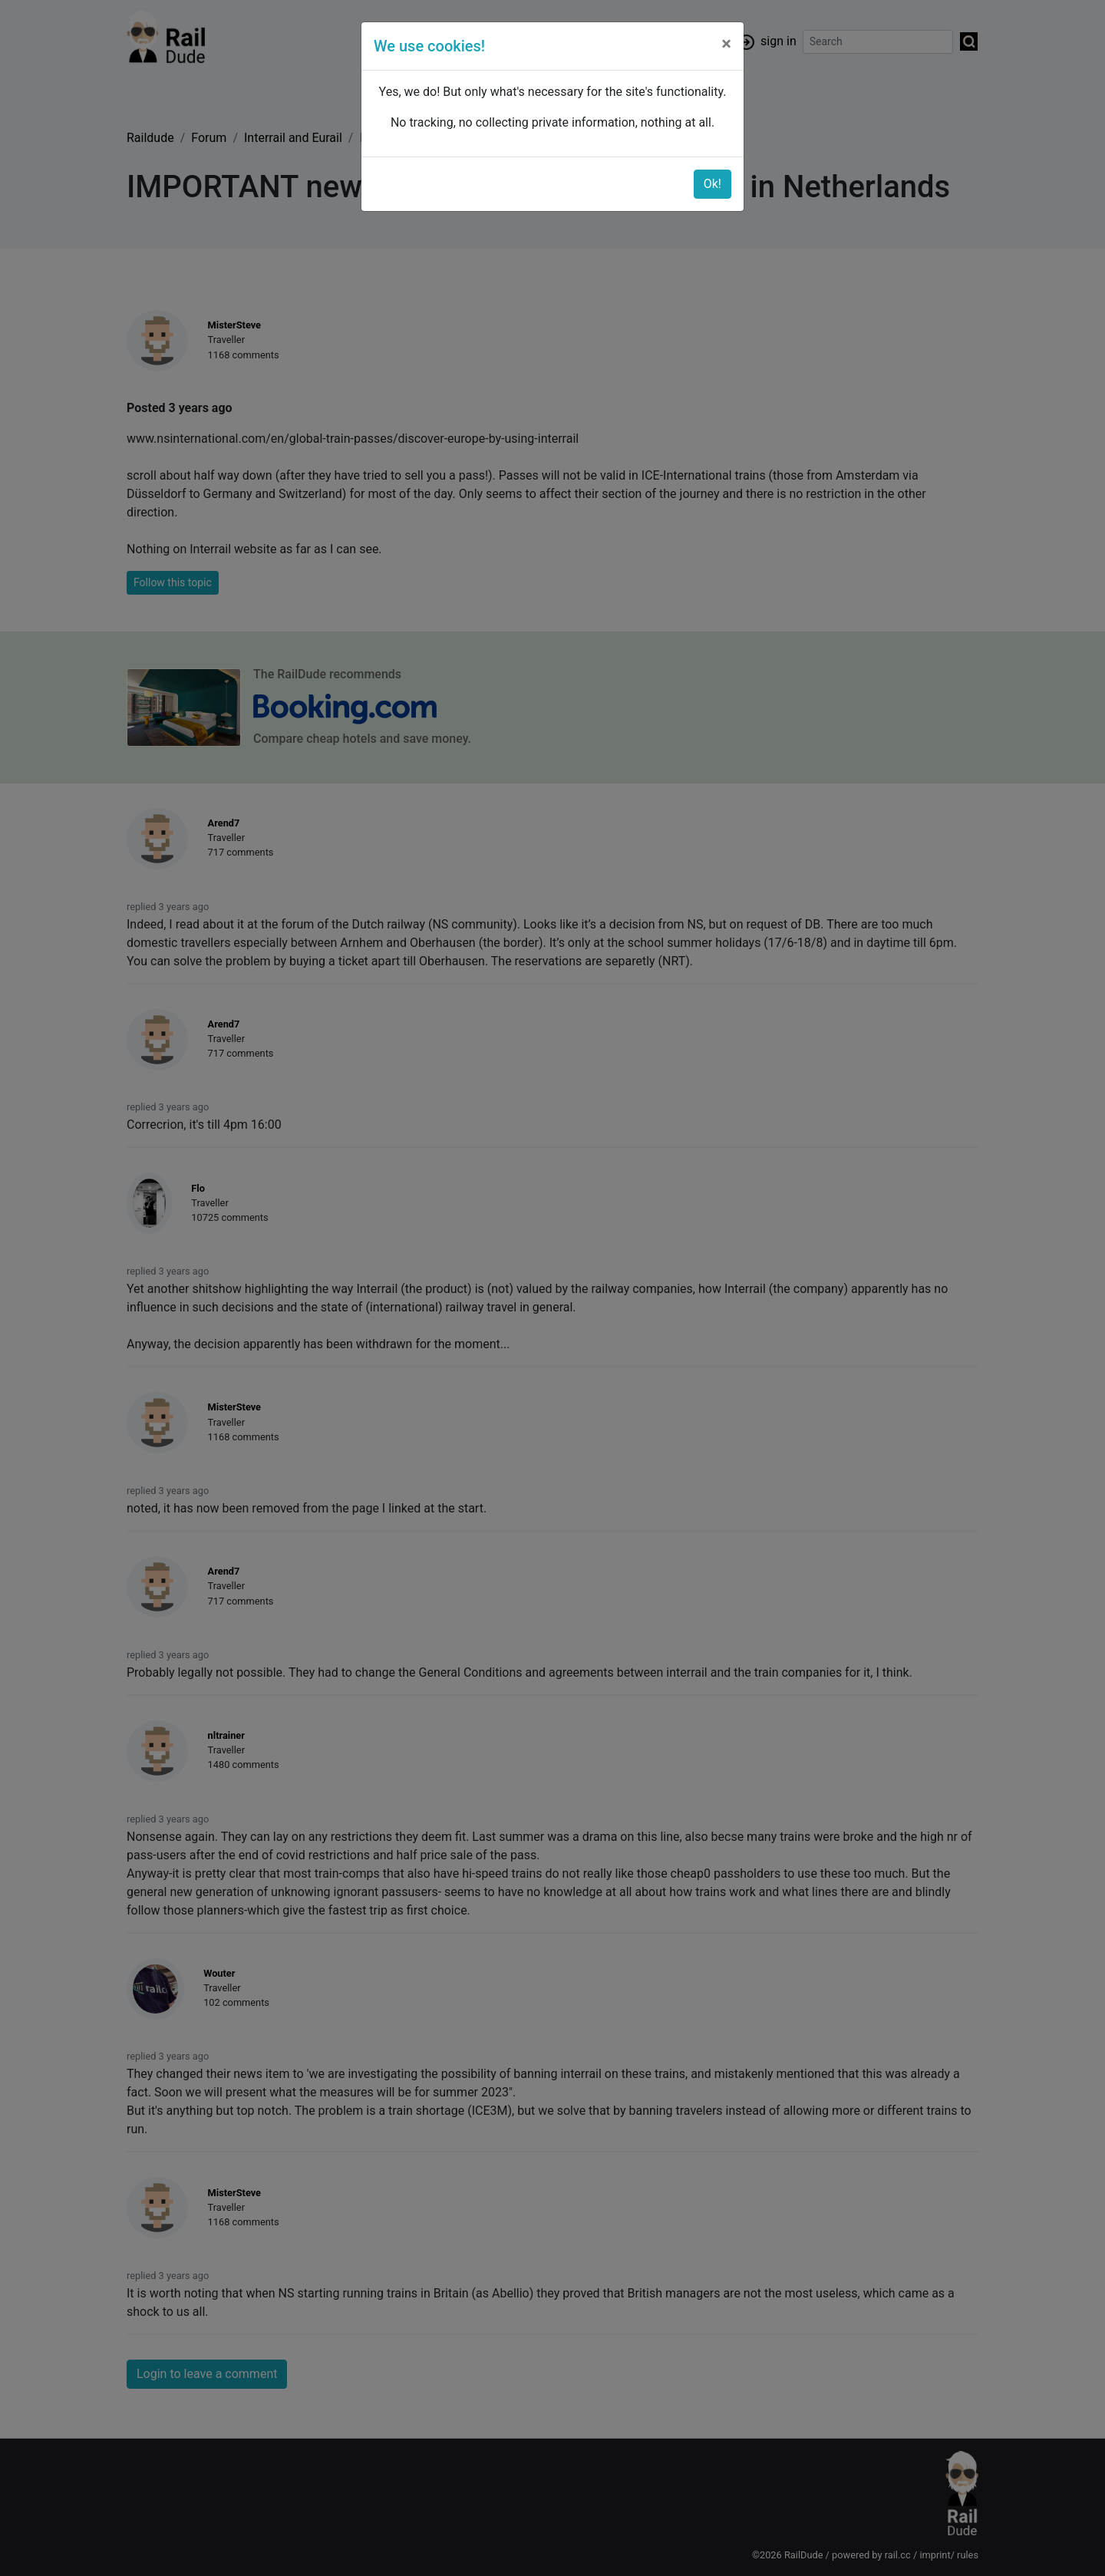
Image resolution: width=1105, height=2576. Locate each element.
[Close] (726, 43)
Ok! (712, 183)
